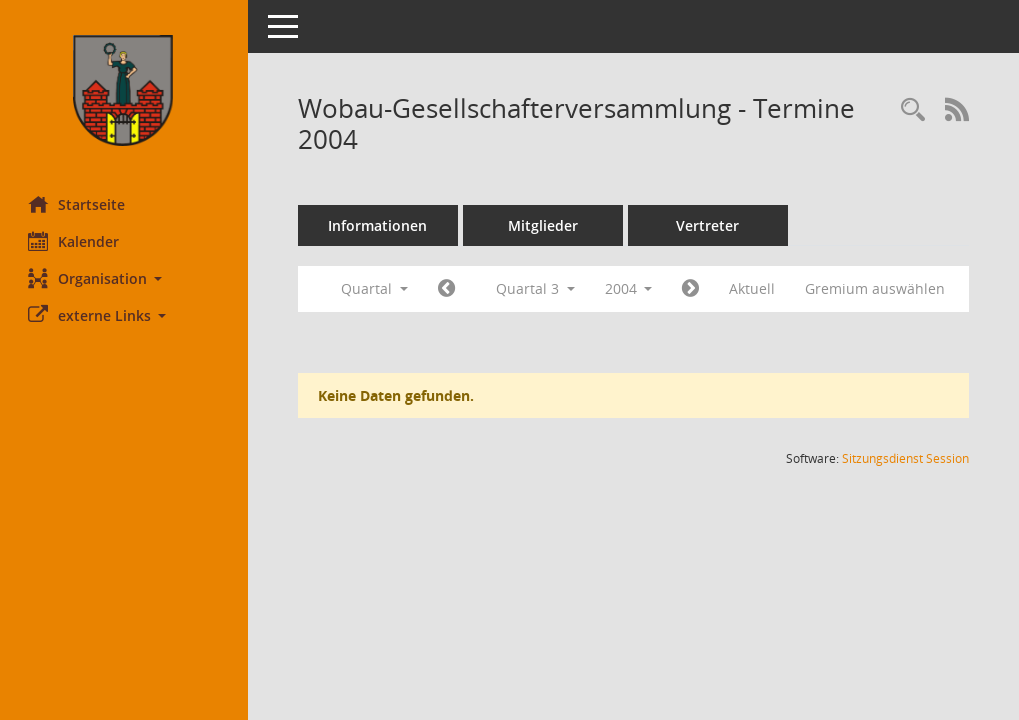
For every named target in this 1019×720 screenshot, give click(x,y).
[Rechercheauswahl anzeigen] (913, 110)
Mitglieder (545, 225)
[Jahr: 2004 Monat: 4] (448, 289)
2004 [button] (631, 288)
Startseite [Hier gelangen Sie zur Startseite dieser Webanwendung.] (78, 204)
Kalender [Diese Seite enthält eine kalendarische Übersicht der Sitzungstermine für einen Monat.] (75, 241)
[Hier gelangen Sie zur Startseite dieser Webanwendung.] (125, 90)
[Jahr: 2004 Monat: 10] (693, 289)
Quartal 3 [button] (537, 288)
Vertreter (710, 225)
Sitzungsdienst (905, 458)
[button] (125, 278)
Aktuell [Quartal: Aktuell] (755, 288)
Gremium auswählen (878, 288)
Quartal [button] (376, 288)
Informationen (380, 225)
